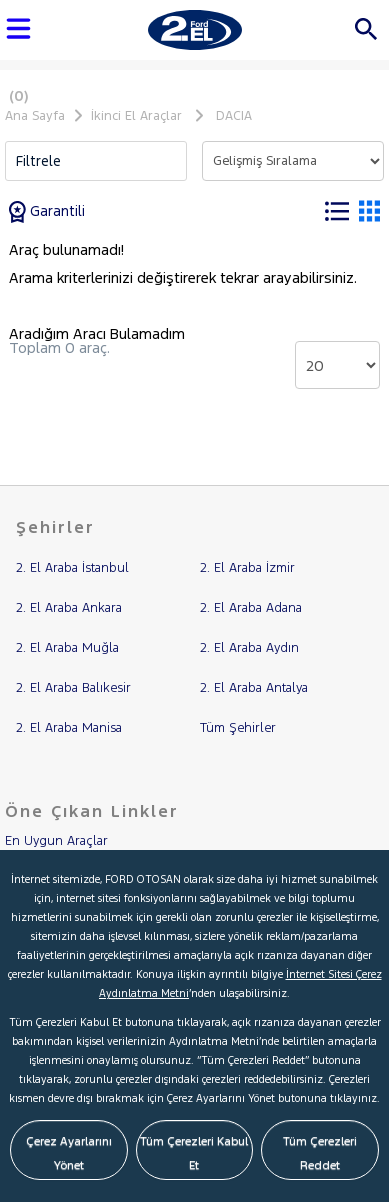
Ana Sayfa (35, 116)
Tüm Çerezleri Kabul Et (194, 1153)
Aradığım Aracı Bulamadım (97, 333)
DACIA (234, 116)
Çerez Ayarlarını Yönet (69, 1153)
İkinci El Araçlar (136, 116)
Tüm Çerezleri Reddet (320, 1153)
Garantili (47, 211)
